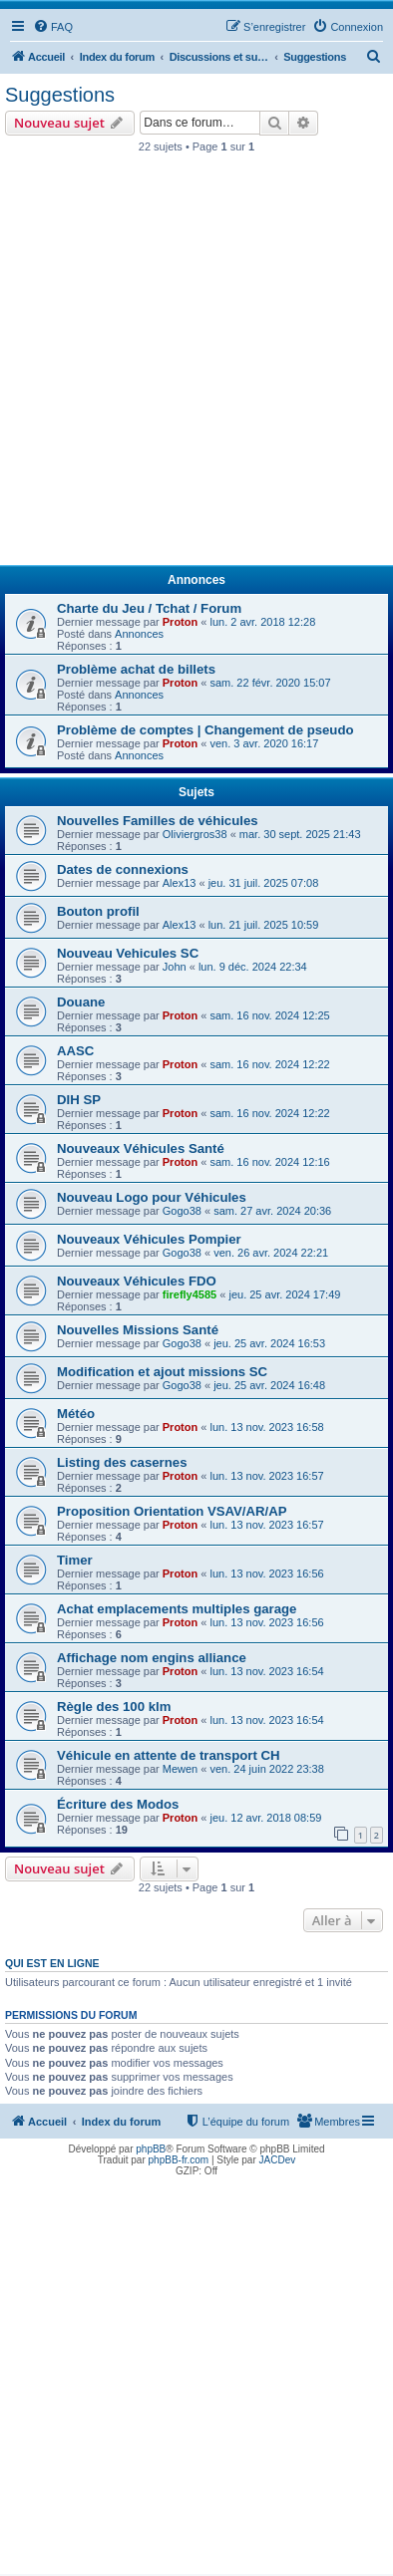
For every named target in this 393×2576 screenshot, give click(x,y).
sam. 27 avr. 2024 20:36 (272, 1211)
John (175, 967)
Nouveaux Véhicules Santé (140, 1148)
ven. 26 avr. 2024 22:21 (270, 1253)
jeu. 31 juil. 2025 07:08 (263, 883)
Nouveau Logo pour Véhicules (151, 1197)
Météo (76, 1413)
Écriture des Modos (118, 1804)
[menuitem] (53, 27)
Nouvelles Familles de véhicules (157, 820)
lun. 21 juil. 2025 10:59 (263, 925)
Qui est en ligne (52, 1963)
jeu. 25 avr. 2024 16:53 (269, 1343)
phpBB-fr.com (179, 2159)
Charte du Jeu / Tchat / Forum (149, 608)
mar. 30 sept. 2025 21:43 (300, 834)
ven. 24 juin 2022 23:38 (266, 1769)
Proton (180, 622)
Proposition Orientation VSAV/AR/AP (172, 1511)
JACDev (277, 2159)
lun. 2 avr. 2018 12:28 (262, 622)
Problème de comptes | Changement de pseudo (205, 729)
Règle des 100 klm (114, 1706)
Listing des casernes (122, 1462)
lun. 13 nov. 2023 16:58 (266, 1427)
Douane (81, 1002)
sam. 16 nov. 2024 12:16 (269, 1162)
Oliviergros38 (195, 834)
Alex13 (179, 883)
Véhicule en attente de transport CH (168, 1755)
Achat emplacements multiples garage (176, 1608)
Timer (75, 1560)
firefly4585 (189, 1294)
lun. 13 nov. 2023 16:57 (266, 1476)
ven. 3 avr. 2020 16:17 (263, 743)
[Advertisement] (196, 364)
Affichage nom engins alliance (151, 1657)
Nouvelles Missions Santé (137, 1329)
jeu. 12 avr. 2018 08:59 (265, 1818)
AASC (75, 1050)
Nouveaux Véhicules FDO (136, 1281)
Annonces (139, 634)
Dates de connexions (123, 869)
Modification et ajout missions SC (162, 1371)
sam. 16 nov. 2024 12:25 (269, 1015)
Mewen (180, 1769)
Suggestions (60, 95)
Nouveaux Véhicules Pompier (149, 1239)
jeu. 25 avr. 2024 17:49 (284, 1294)
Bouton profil (98, 911)
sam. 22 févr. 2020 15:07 (269, 683)
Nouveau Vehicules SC (127, 953)
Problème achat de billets (136, 669)
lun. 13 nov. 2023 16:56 (266, 1573)
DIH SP (79, 1099)
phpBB (151, 2149)
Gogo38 (182, 1211)
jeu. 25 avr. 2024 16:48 (269, 1385)
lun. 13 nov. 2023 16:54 (266, 1671)
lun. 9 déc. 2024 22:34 (252, 967)
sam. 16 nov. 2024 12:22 (269, 1064)
